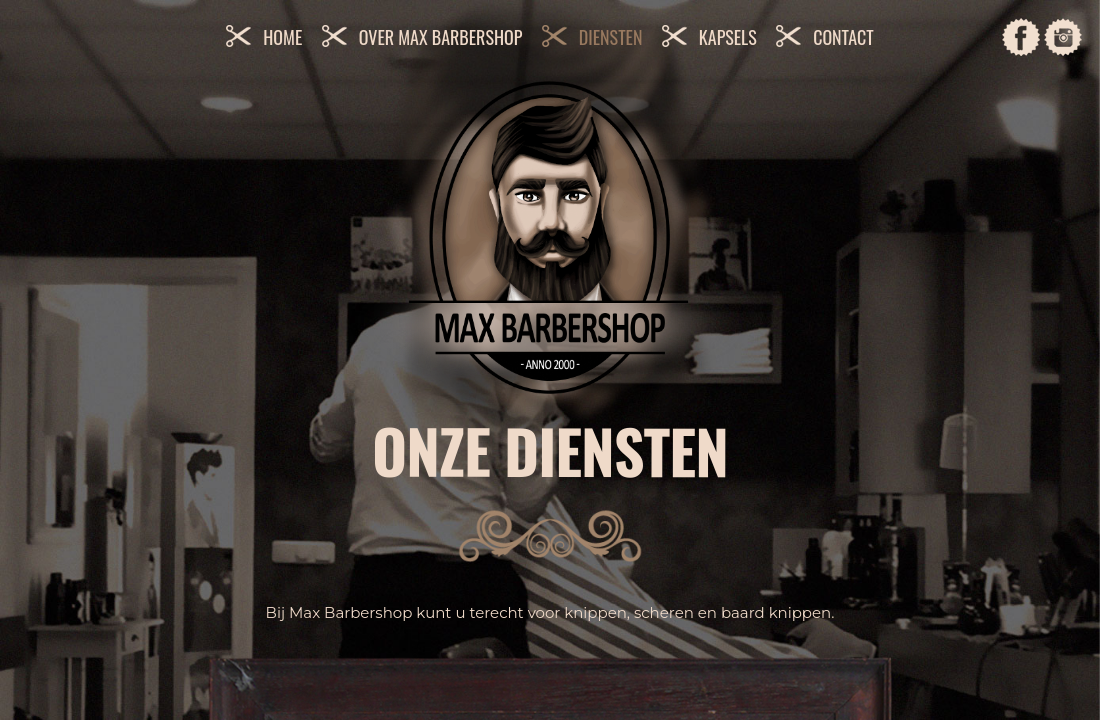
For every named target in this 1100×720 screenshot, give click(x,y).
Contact (843, 37)
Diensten (611, 37)
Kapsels (728, 37)
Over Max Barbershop (441, 37)
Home (282, 37)
